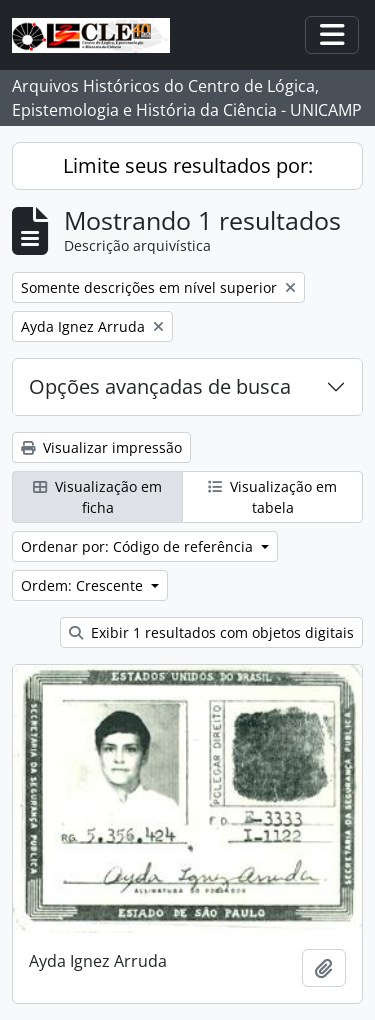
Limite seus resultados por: (188, 165)
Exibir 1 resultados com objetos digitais (211, 632)
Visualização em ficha (97, 497)
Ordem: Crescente (84, 585)
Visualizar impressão (101, 447)
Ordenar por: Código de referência (139, 546)
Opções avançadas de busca (160, 386)
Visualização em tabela (272, 497)
